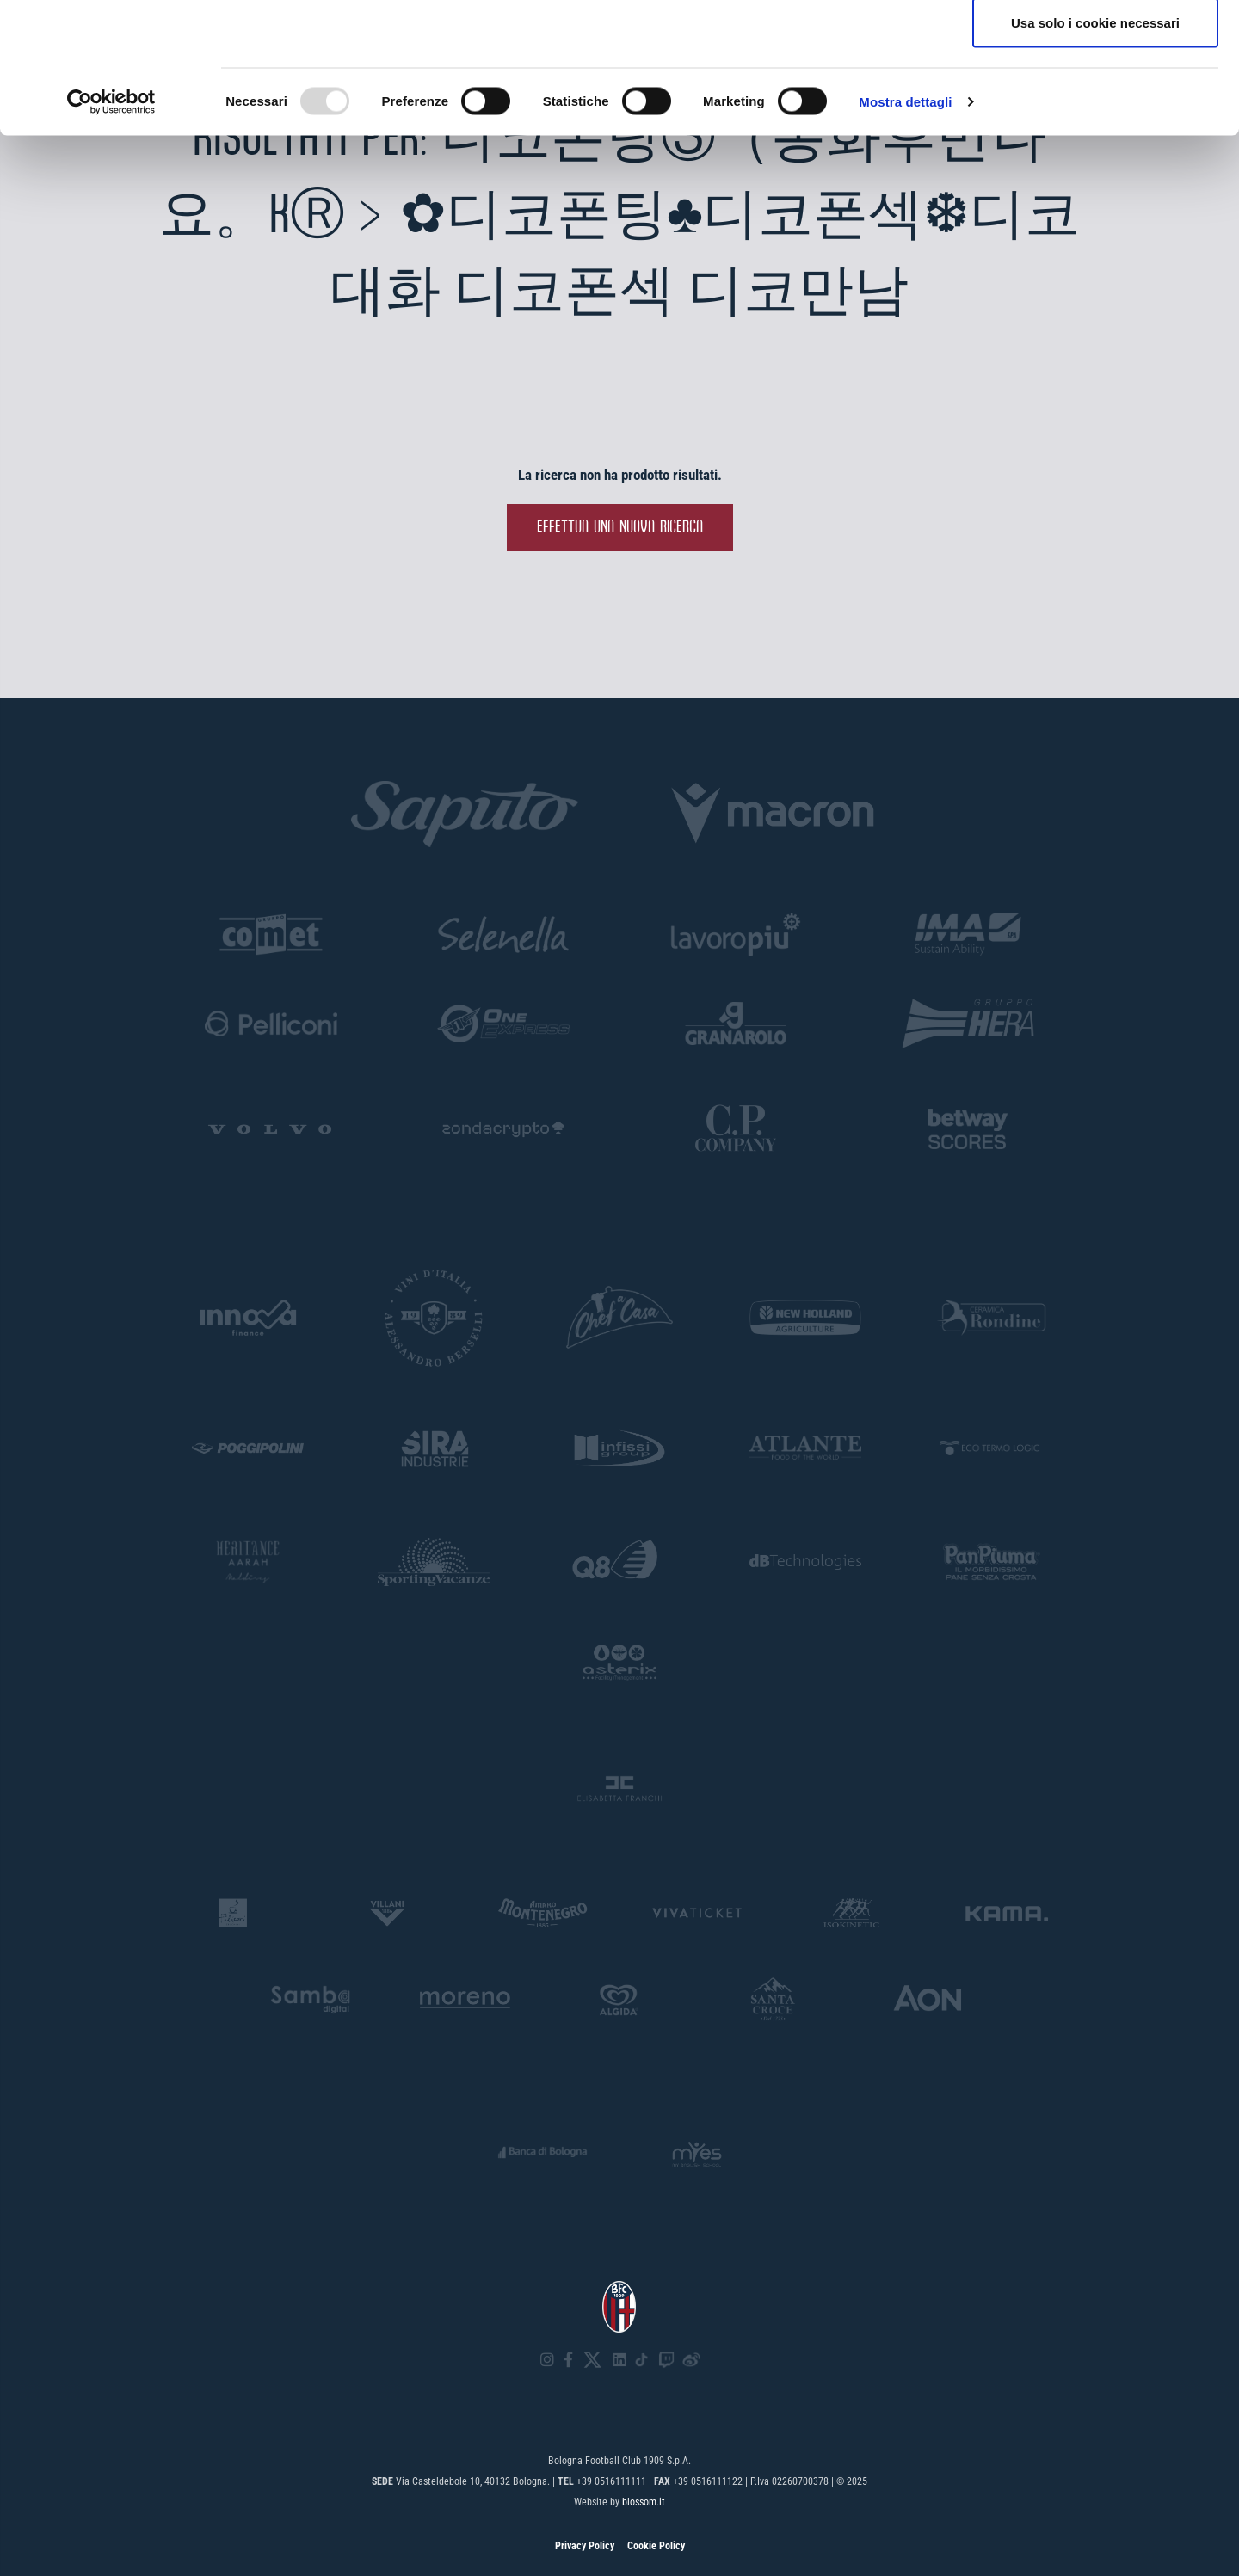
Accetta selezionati (1095, 102)
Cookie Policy (656, 2546)
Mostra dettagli (905, 237)
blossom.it (643, 2502)
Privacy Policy (584, 2546)
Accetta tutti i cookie (1095, 45)
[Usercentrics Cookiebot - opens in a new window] (111, 237)
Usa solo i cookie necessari (1095, 158)
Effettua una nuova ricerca (620, 528)
